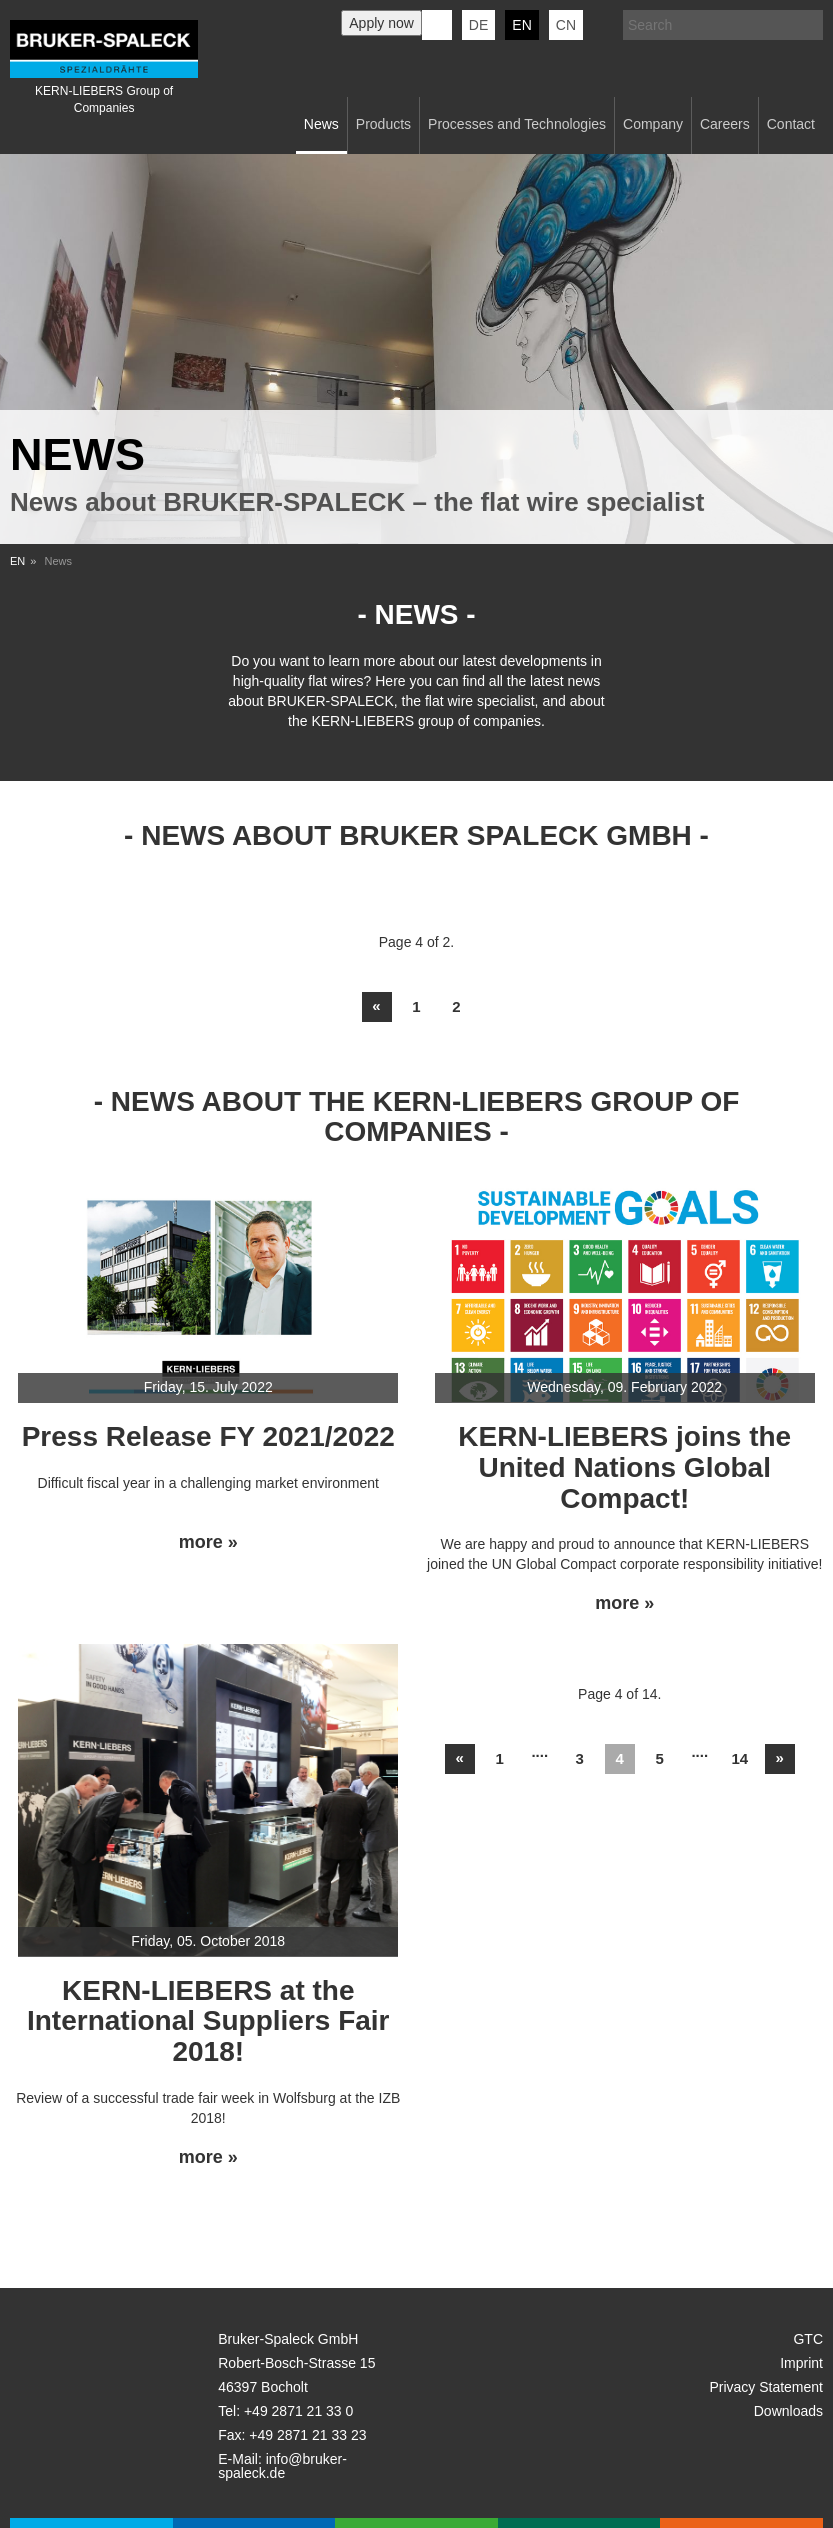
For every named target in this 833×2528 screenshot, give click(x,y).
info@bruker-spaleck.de (282, 2466)
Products (383, 124)
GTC (808, 2339)
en (521, 25)
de (478, 25)
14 (739, 1758)
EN (17, 561)
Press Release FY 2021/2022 (208, 1436)
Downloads (788, 2411)
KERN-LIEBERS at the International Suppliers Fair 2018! (208, 2021)
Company (653, 124)
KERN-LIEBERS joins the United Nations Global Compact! (624, 1467)
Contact (791, 124)
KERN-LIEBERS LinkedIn (437, 25)
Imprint (801, 2363)
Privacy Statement (766, 2387)
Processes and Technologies (517, 124)
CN (566, 25)
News (321, 124)
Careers (725, 124)
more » (208, 1542)
